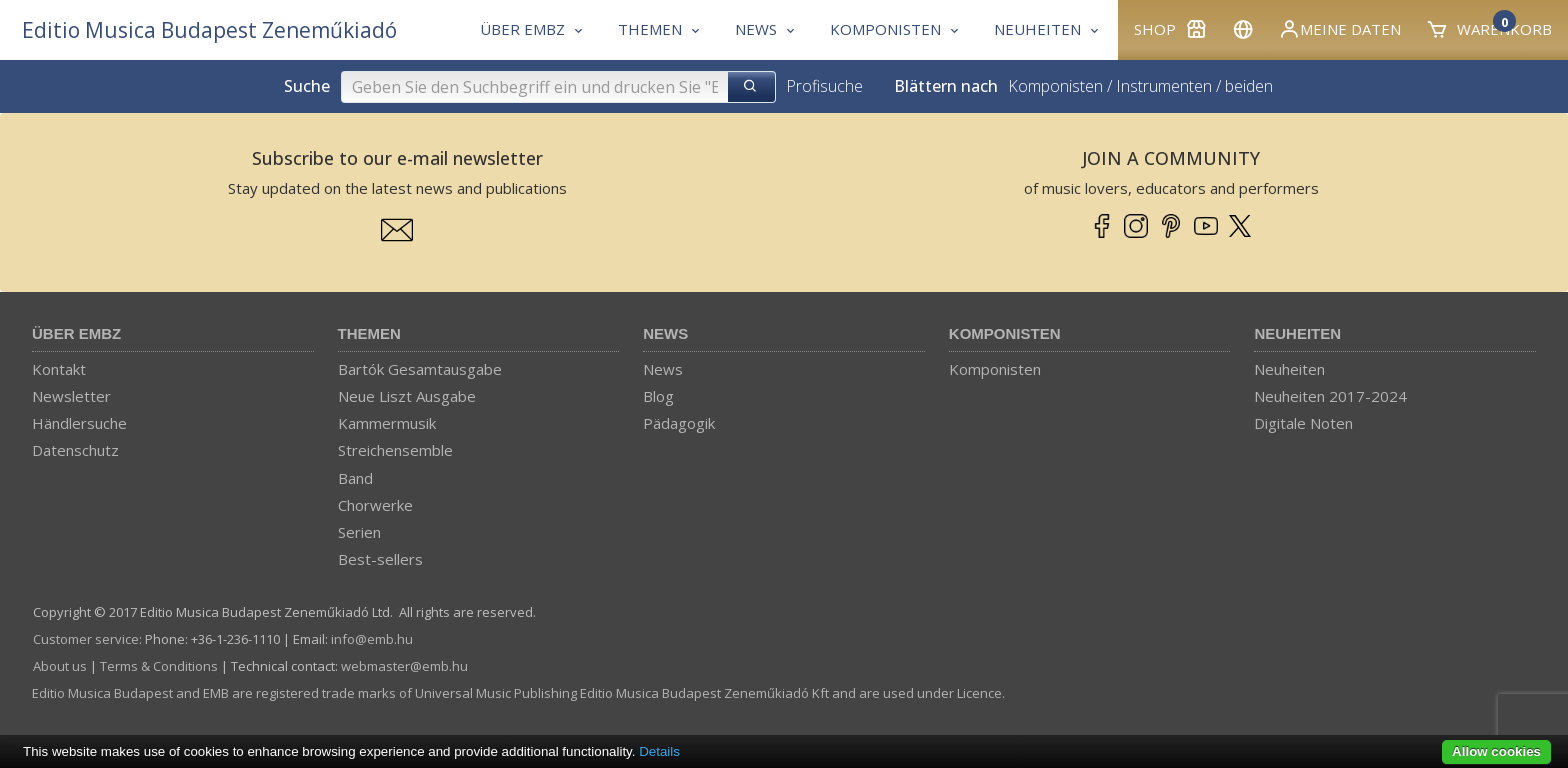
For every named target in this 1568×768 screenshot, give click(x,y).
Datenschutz (75, 450)
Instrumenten (1164, 86)
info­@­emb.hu (372, 639)
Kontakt (59, 369)
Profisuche (824, 86)
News (665, 333)
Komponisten (1055, 86)
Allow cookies (1496, 751)
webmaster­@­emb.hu (404, 666)
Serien (359, 532)
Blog (658, 396)
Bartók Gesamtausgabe (420, 369)
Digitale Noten (1303, 423)
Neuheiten (1297, 333)
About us (60, 666)
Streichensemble (395, 450)
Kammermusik (387, 423)
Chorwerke (375, 505)
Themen (369, 333)
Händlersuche (79, 423)
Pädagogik (679, 423)
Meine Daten (1339, 29)
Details (659, 751)
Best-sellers (380, 559)
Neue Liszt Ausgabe (407, 396)
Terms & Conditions (159, 666)
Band (355, 478)
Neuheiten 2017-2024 (1330, 396)
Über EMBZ (76, 333)
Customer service (86, 639)
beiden (1249, 86)
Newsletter (71, 396)
